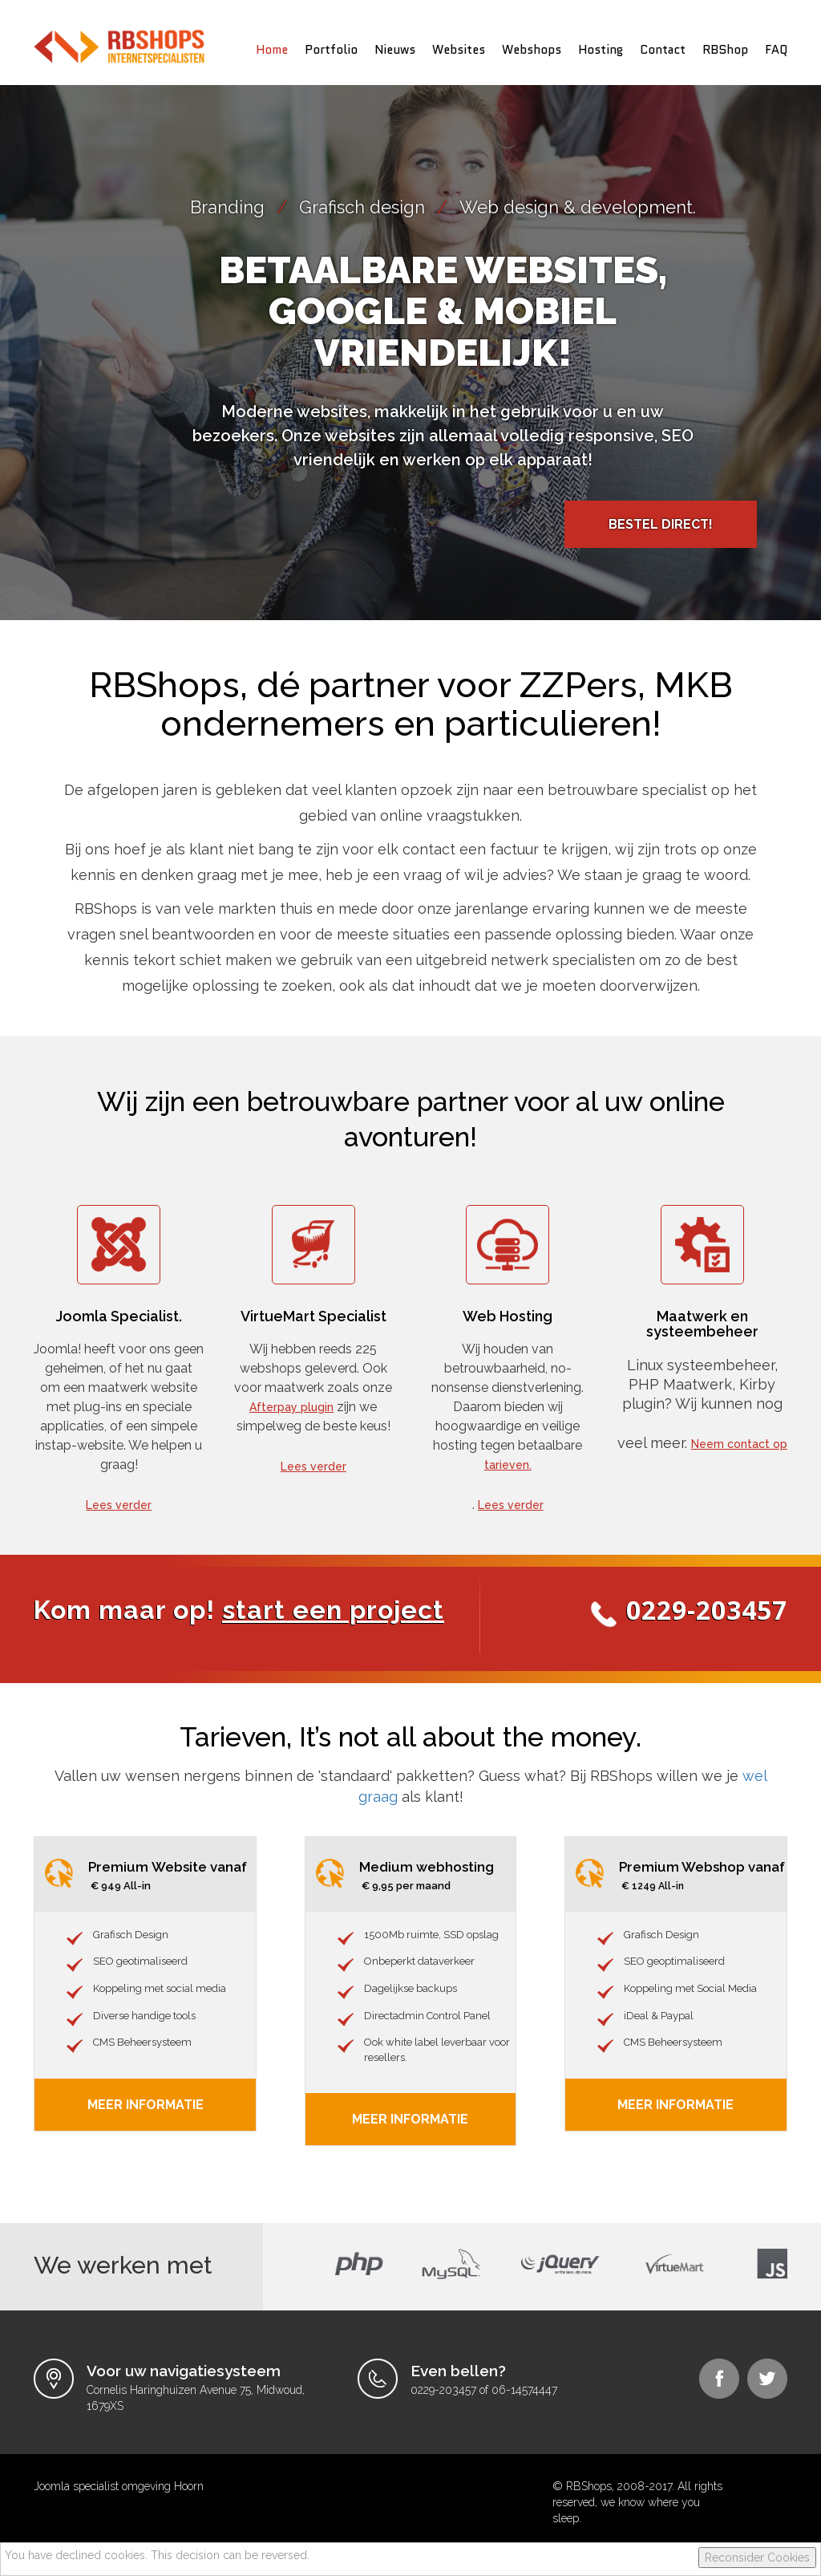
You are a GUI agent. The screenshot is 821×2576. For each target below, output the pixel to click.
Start (405, 632)
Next (800, 342)
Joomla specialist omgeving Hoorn (119, 2486)
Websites (458, 50)
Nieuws (394, 50)
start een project (333, 1610)
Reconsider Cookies (757, 2557)
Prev (21, 342)
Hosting (600, 50)
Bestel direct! (661, 524)
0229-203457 (706, 1609)
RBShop (725, 50)
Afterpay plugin (291, 1407)
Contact (663, 50)
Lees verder (119, 1505)
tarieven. (508, 1464)
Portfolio (331, 50)
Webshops (531, 50)
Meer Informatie (145, 2104)
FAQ (776, 50)
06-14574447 (524, 2389)
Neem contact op (739, 1444)
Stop (417, 632)
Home (272, 50)
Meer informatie (410, 2119)
